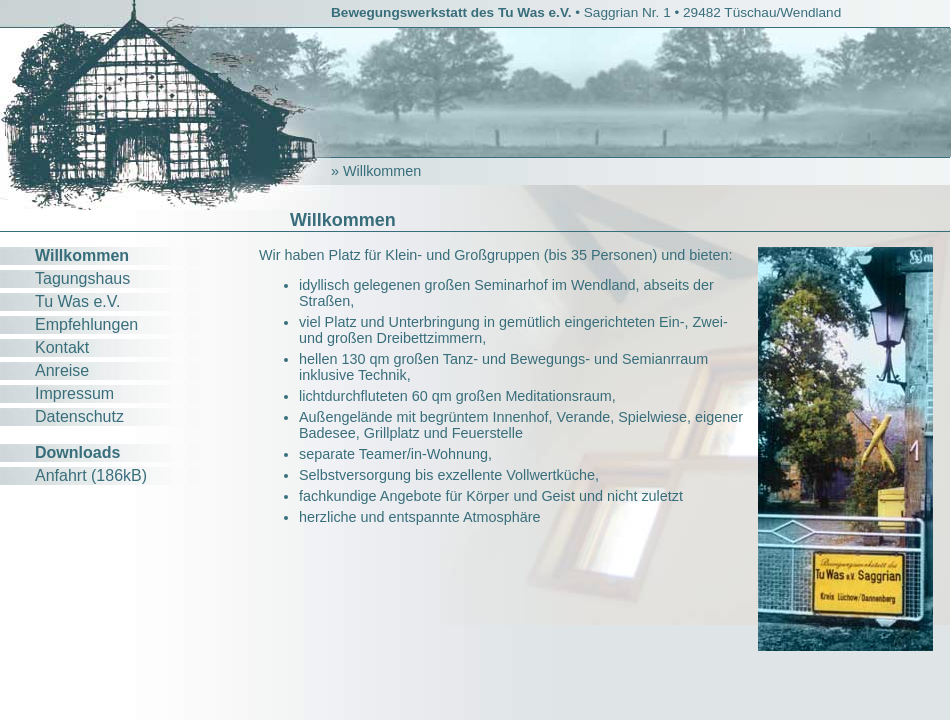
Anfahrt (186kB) (91, 475)
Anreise (62, 370)
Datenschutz (79, 416)
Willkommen (82, 255)
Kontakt (62, 347)
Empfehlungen (86, 324)
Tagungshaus (82, 278)
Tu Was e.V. (77, 301)
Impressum (74, 393)
